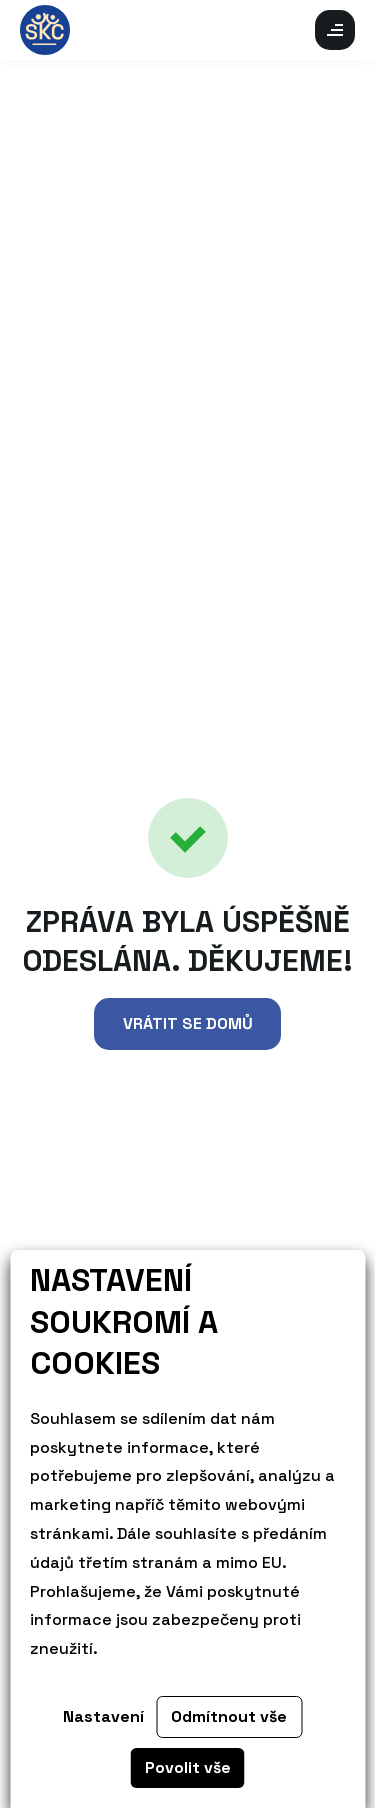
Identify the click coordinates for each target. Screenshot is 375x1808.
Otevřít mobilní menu (335, 30)
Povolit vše (188, 1767)
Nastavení (103, 1716)
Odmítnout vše (229, 1716)
